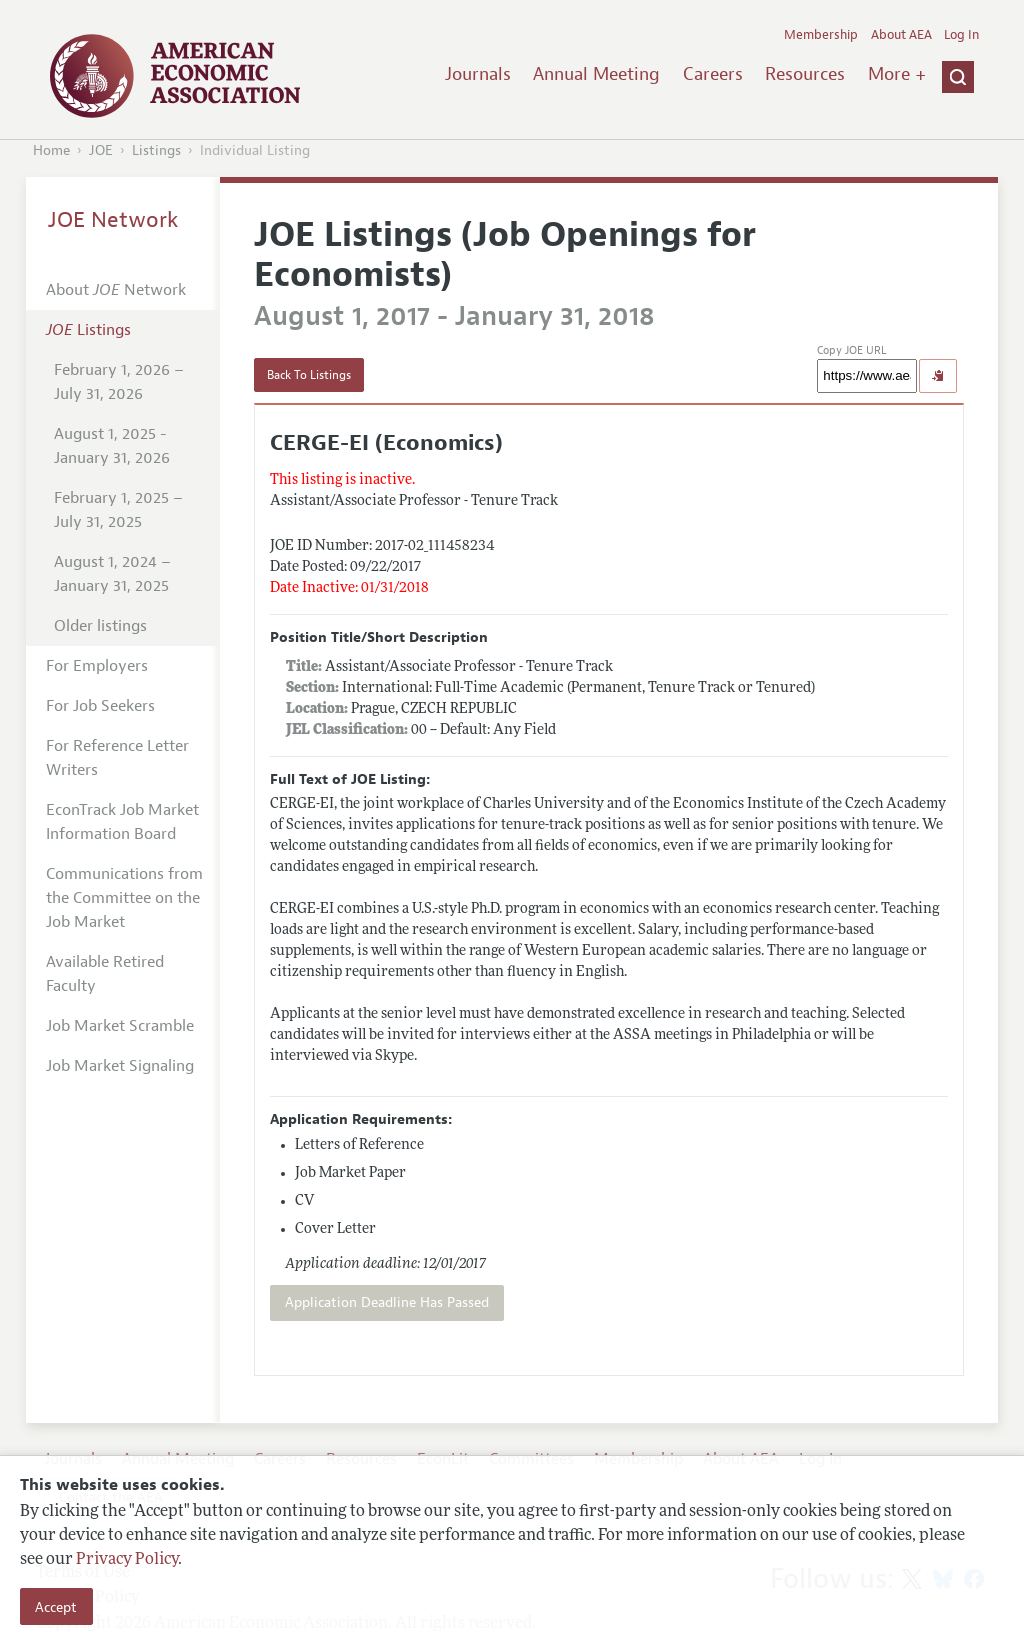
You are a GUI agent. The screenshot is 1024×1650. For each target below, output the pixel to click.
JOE (101, 150)
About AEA (901, 35)
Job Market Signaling (120, 1066)
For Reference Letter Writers (117, 758)
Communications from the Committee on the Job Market (124, 898)
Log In (961, 35)
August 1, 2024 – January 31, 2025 (112, 574)
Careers (713, 74)
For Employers (97, 666)
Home (51, 150)
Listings (156, 150)
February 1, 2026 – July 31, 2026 (119, 382)
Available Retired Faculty (105, 974)
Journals (478, 74)
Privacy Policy (127, 1560)
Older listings (100, 626)
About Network (116, 290)
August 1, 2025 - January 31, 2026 (112, 446)
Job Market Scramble (120, 1026)
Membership (821, 35)
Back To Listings (309, 375)
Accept (56, 1607)
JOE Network (113, 220)
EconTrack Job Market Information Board (122, 822)
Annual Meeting (596, 74)
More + (897, 74)
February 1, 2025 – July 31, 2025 (118, 510)
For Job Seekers (100, 706)
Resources (805, 74)
